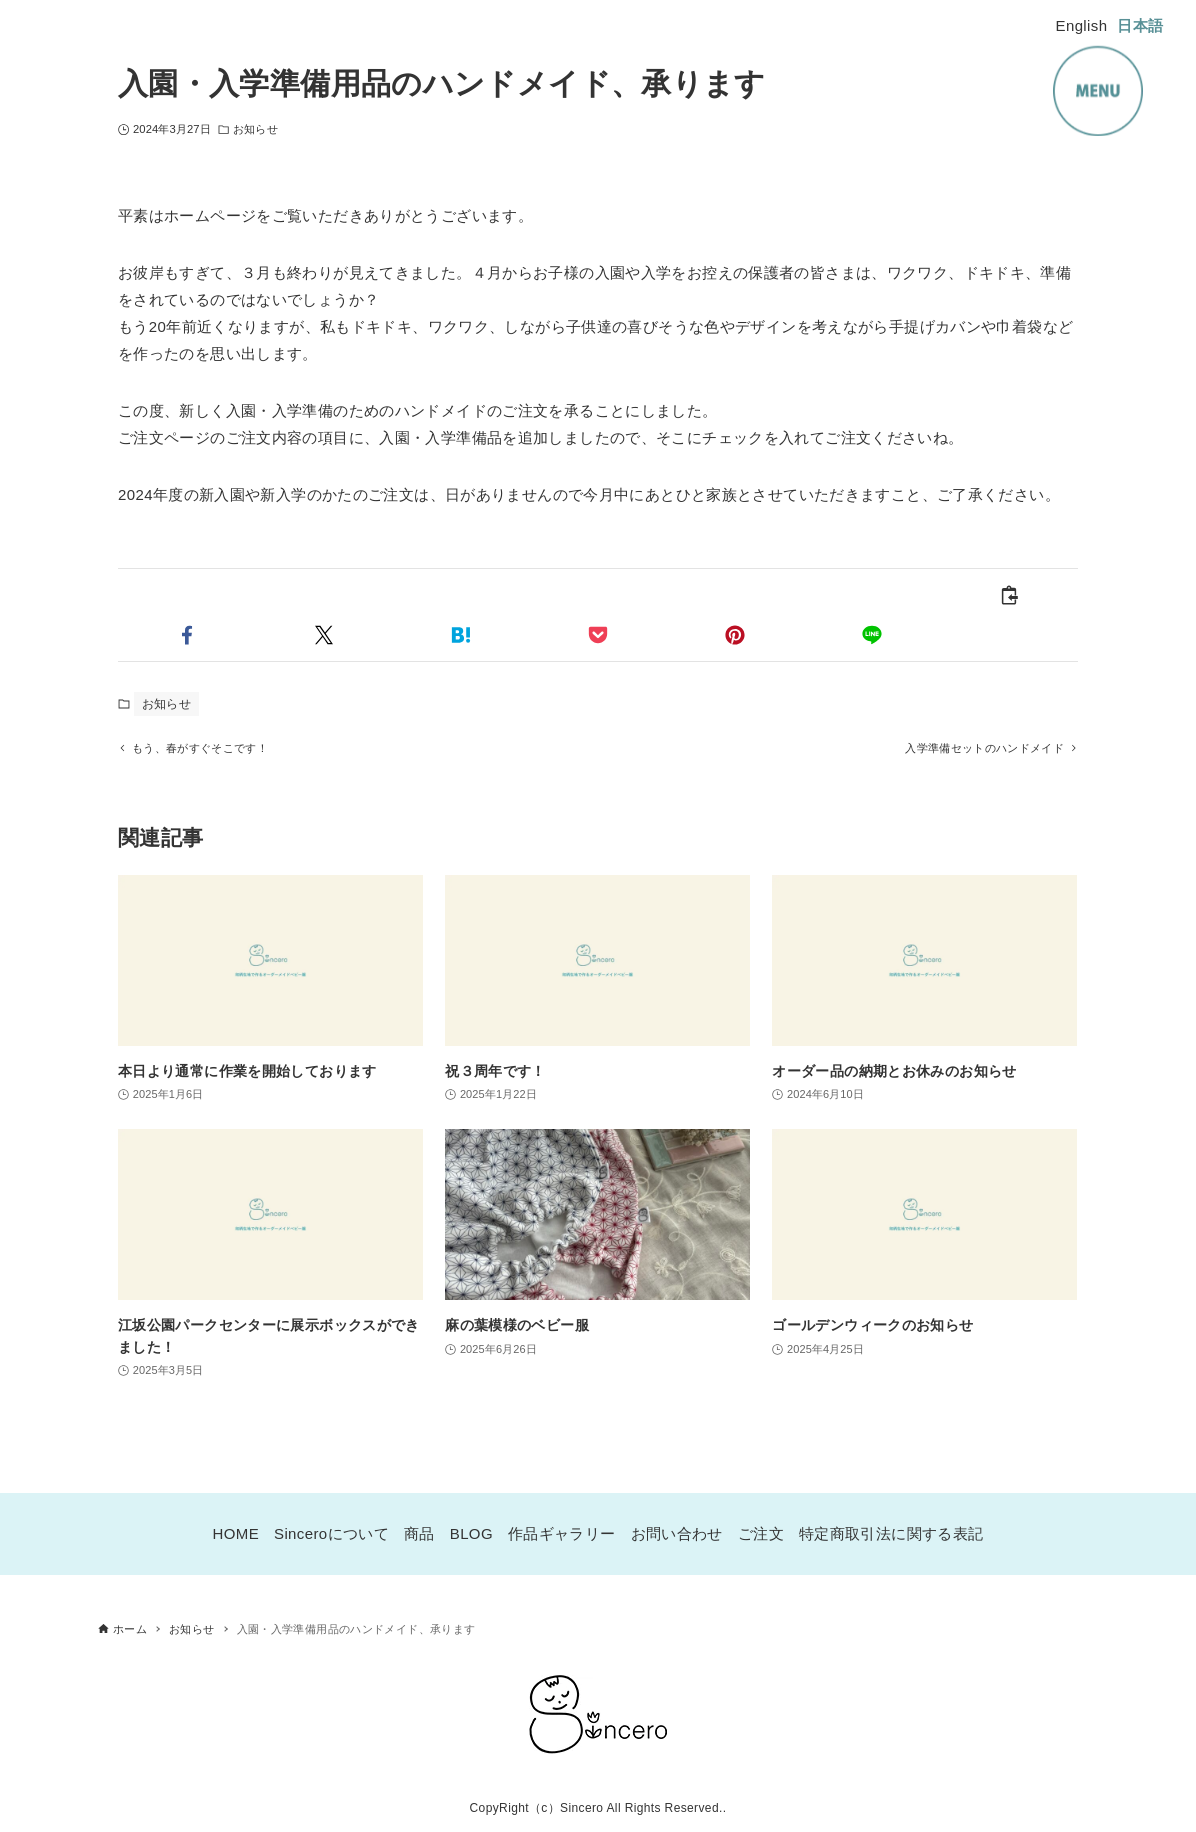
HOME (236, 1533)
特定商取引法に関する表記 (891, 1533)
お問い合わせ (677, 1533)
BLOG (471, 1533)
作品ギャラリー (562, 1533)
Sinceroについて (331, 1533)
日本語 (1140, 25)
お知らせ (255, 129)
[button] (186, 635)
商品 (419, 1533)
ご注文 (761, 1533)
